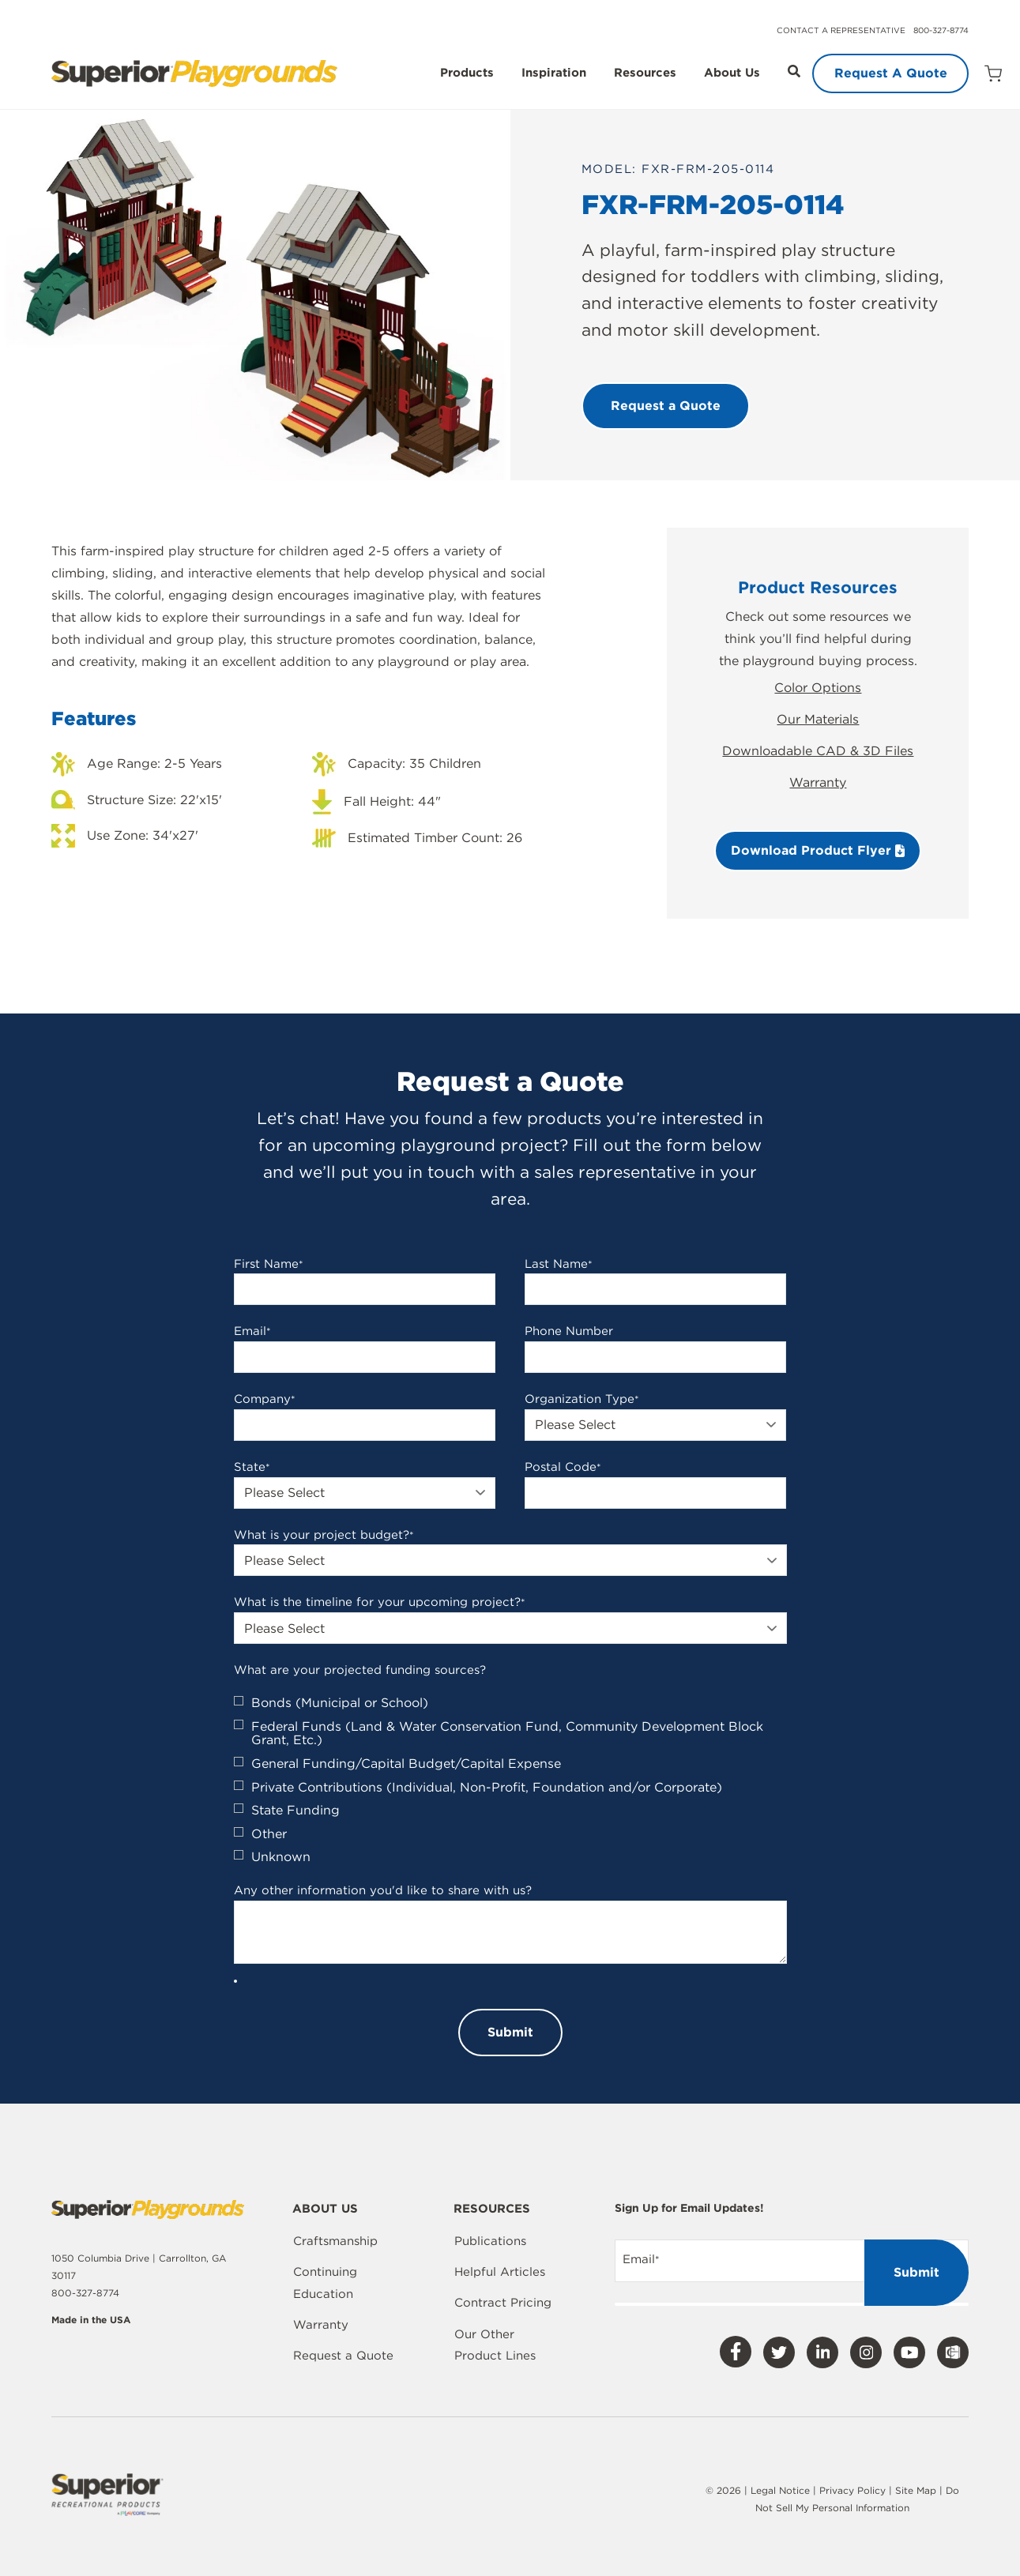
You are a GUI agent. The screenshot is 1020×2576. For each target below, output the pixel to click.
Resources (645, 73)
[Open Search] (794, 71)
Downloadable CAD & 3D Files (817, 750)
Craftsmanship (335, 2241)
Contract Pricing (502, 2303)
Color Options (817, 687)
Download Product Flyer (818, 850)
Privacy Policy (852, 2490)
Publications (490, 2241)
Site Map (917, 2490)
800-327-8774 (941, 30)
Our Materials (818, 719)
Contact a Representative (841, 30)
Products (467, 73)
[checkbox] (510, 1780)
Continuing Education (325, 2283)
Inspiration (553, 73)
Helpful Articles (499, 2272)
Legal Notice (780, 2490)
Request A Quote (890, 73)
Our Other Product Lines (495, 2345)
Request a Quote (343, 2355)
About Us (732, 73)
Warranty (817, 782)
